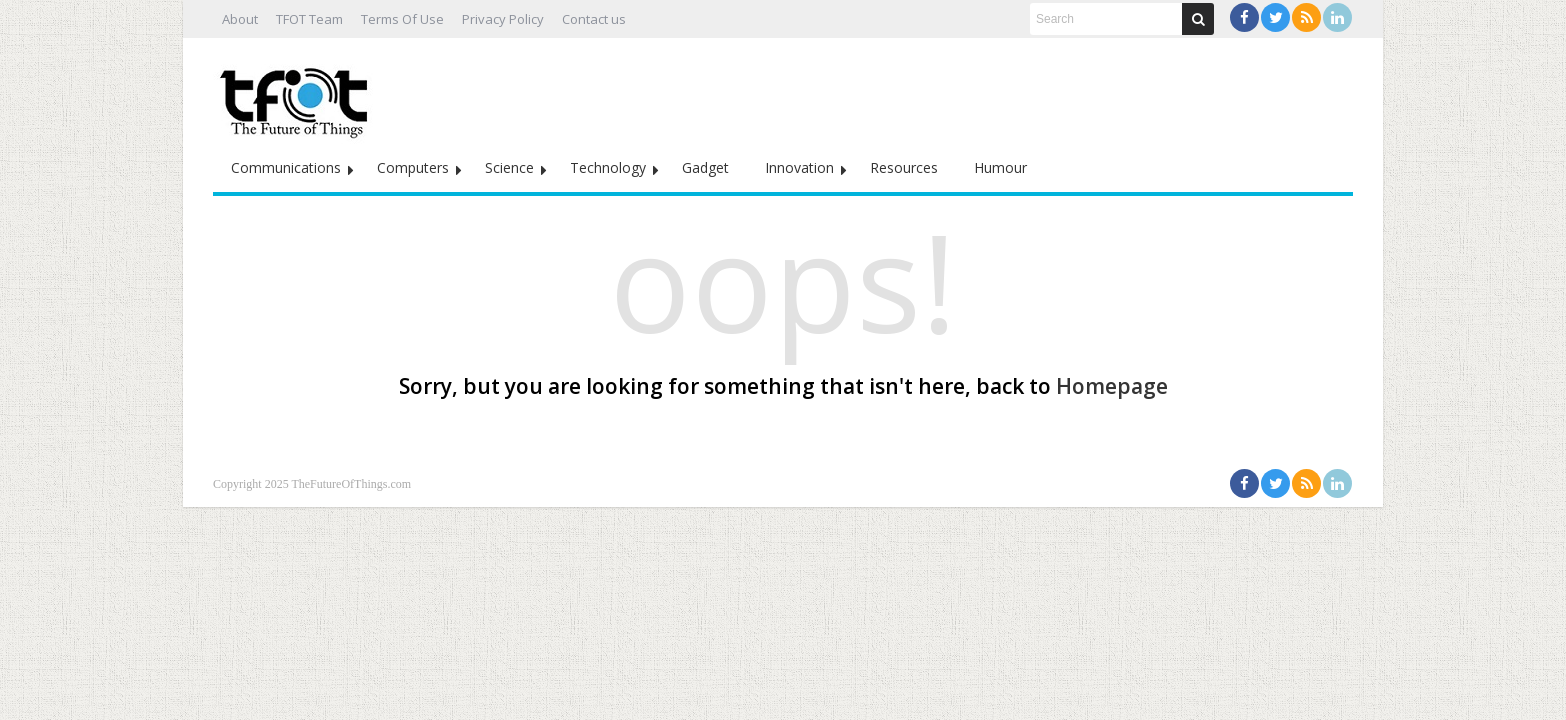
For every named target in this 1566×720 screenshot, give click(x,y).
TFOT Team (309, 19)
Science (509, 167)
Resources (904, 167)
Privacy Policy (503, 19)
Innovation (799, 167)
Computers (413, 167)
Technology (608, 167)
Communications (286, 167)
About (240, 19)
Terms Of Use (402, 19)
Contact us (594, 19)
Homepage (1112, 386)
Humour (1000, 167)
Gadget (705, 167)
